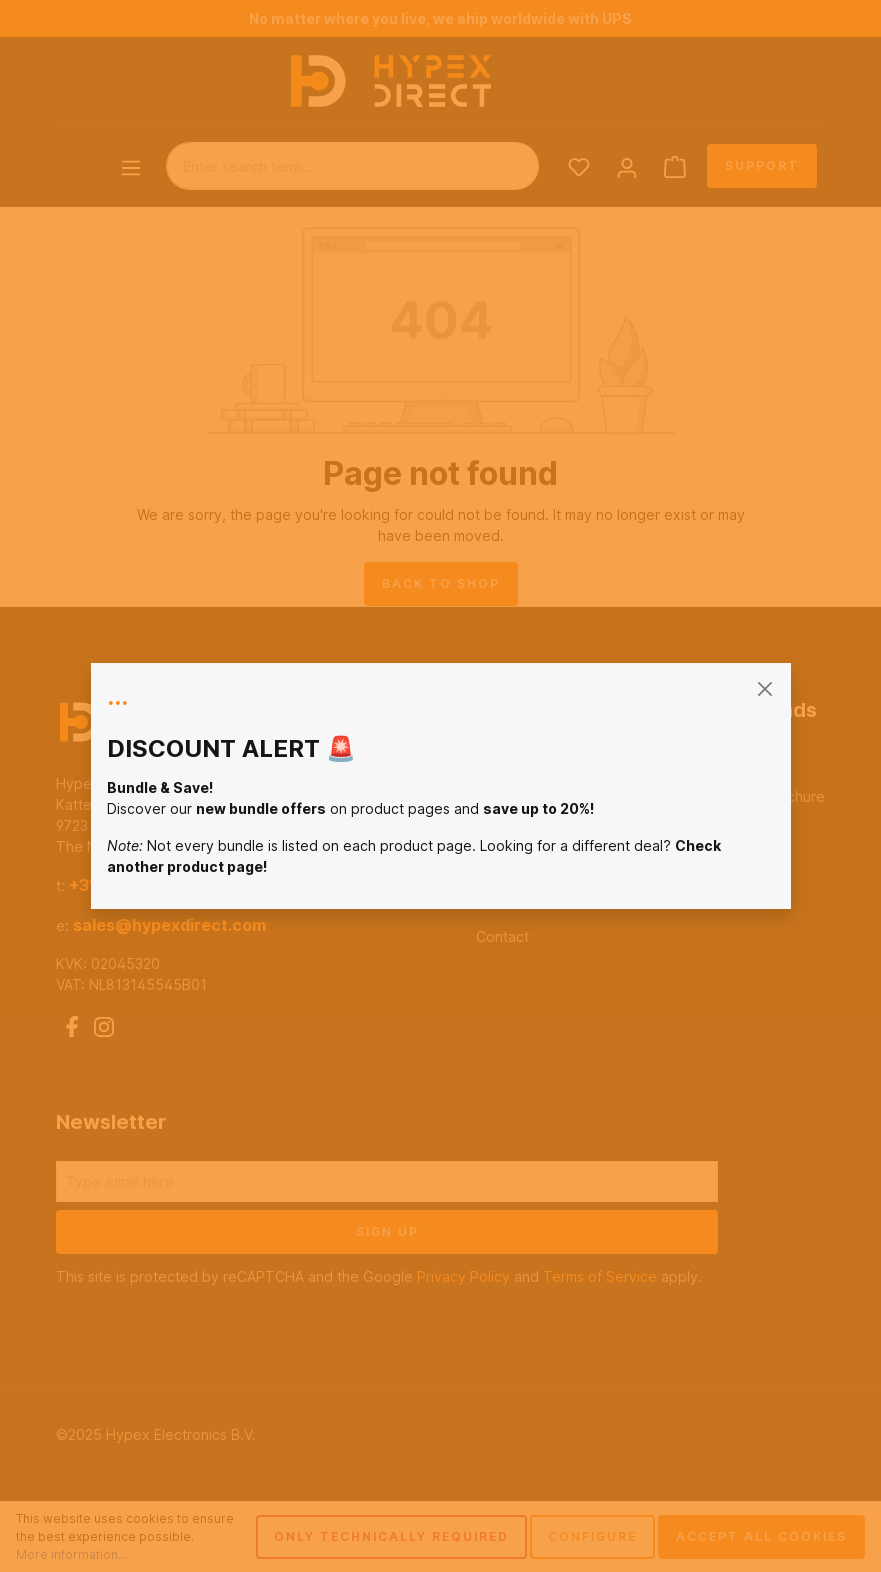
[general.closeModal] (765, 688)
